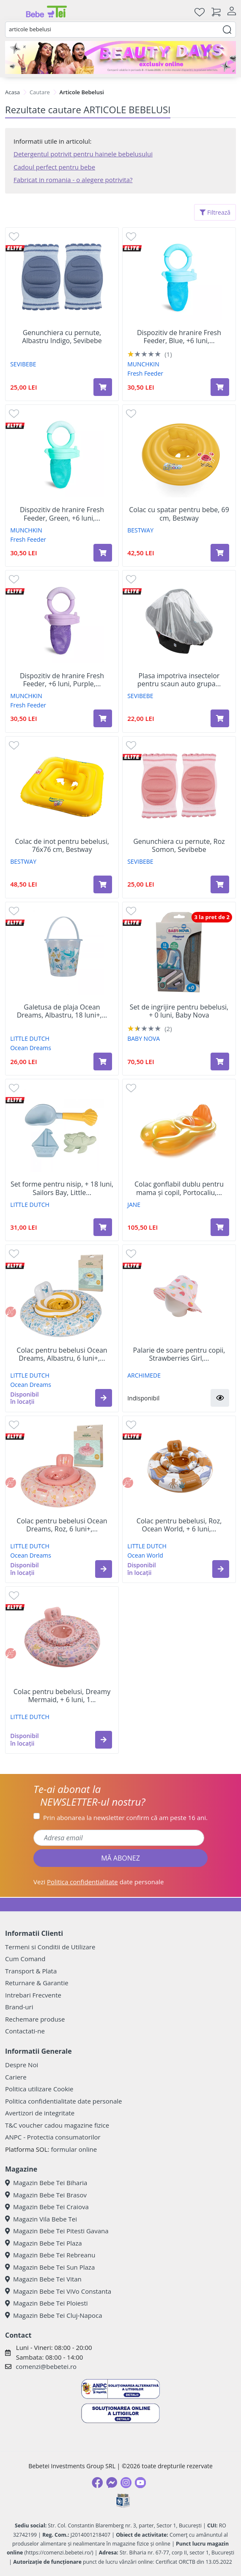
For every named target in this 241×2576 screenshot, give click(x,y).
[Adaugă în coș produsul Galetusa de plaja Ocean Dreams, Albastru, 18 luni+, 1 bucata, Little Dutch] (102, 1061)
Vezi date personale (98, 1881)
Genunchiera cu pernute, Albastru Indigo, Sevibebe (62, 337)
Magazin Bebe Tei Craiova (47, 2206)
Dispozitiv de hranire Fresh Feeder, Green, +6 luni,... (62, 514)
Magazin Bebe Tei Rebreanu (50, 2255)
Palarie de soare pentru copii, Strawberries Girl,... (179, 1354)
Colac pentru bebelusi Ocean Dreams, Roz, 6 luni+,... (61, 1525)
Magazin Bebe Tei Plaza (43, 2243)
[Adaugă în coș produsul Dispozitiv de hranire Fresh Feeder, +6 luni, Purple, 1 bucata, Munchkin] (102, 718)
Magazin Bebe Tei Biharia (46, 2182)
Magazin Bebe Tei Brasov (46, 2195)
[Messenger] (111, 2482)
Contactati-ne (25, 2031)
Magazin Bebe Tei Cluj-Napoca (53, 2315)
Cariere (16, 2077)
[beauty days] (120, 57)
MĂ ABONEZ (120, 1858)
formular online (74, 2149)
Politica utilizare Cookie (39, 2089)
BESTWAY (140, 530)
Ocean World (145, 1555)
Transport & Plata (31, 1971)
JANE (133, 1205)
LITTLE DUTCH (29, 1038)
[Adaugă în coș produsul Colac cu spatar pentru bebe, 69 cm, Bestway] (220, 553)
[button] (103, 1398)
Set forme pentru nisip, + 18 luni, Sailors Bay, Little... (62, 1188)
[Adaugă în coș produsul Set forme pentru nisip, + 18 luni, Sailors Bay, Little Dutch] (102, 1227)
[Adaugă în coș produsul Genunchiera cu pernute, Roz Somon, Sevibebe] (220, 884)
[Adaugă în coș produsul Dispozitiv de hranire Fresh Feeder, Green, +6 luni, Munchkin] (102, 553)
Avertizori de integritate (39, 2113)
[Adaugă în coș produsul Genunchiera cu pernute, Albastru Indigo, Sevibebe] (102, 387)
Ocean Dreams (30, 1048)
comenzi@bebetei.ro (46, 2366)
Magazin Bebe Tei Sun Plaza (50, 2267)
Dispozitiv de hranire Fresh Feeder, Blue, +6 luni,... (179, 337)
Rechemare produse (35, 2019)
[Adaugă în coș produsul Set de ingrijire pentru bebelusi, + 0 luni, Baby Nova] (220, 1061)
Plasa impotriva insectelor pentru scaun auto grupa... (179, 680)
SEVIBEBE (23, 364)
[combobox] (120, 30)
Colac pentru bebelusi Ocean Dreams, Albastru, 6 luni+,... (61, 1354)
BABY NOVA (143, 1038)
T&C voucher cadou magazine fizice (57, 2125)
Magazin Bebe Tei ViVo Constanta (58, 2291)
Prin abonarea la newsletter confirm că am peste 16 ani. (125, 1817)
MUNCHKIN (143, 364)
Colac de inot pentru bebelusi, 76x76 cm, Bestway (62, 846)
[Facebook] (97, 2482)
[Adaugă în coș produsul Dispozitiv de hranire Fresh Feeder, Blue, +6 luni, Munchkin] (220, 387)
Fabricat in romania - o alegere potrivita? (73, 179)
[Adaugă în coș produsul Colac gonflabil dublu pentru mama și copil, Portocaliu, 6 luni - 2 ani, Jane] (220, 1227)
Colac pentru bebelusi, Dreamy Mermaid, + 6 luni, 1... (62, 1696)
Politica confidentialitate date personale (63, 2101)
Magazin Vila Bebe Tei (41, 2219)
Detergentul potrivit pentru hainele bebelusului (83, 154)
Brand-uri (19, 2007)
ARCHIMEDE (144, 1375)
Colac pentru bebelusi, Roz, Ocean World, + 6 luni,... (179, 1525)
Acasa (12, 92)
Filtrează (215, 212)
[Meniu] (12, 12)
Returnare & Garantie (36, 1982)
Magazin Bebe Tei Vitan (43, 2279)
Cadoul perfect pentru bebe (54, 167)
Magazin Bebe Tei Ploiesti (46, 2303)
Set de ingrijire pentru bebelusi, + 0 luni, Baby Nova (179, 1011)
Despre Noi (21, 2064)
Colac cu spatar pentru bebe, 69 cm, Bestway (179, 514)
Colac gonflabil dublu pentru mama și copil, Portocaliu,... (179, 1188)
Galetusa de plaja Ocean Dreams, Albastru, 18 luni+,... (62, 1011)
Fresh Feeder (145, 373)
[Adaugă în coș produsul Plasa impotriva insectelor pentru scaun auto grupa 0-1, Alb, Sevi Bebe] (220, 718)
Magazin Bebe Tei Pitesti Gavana (57, 2231)
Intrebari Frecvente (33, 1995)
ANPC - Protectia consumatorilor (53, 2137)
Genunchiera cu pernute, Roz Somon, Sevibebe (179, 846)
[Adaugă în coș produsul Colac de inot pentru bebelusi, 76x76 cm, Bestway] (102, 884)
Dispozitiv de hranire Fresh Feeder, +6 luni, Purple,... (62, 680)
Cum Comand (25, 1958)
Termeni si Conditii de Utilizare (50, 1947)
